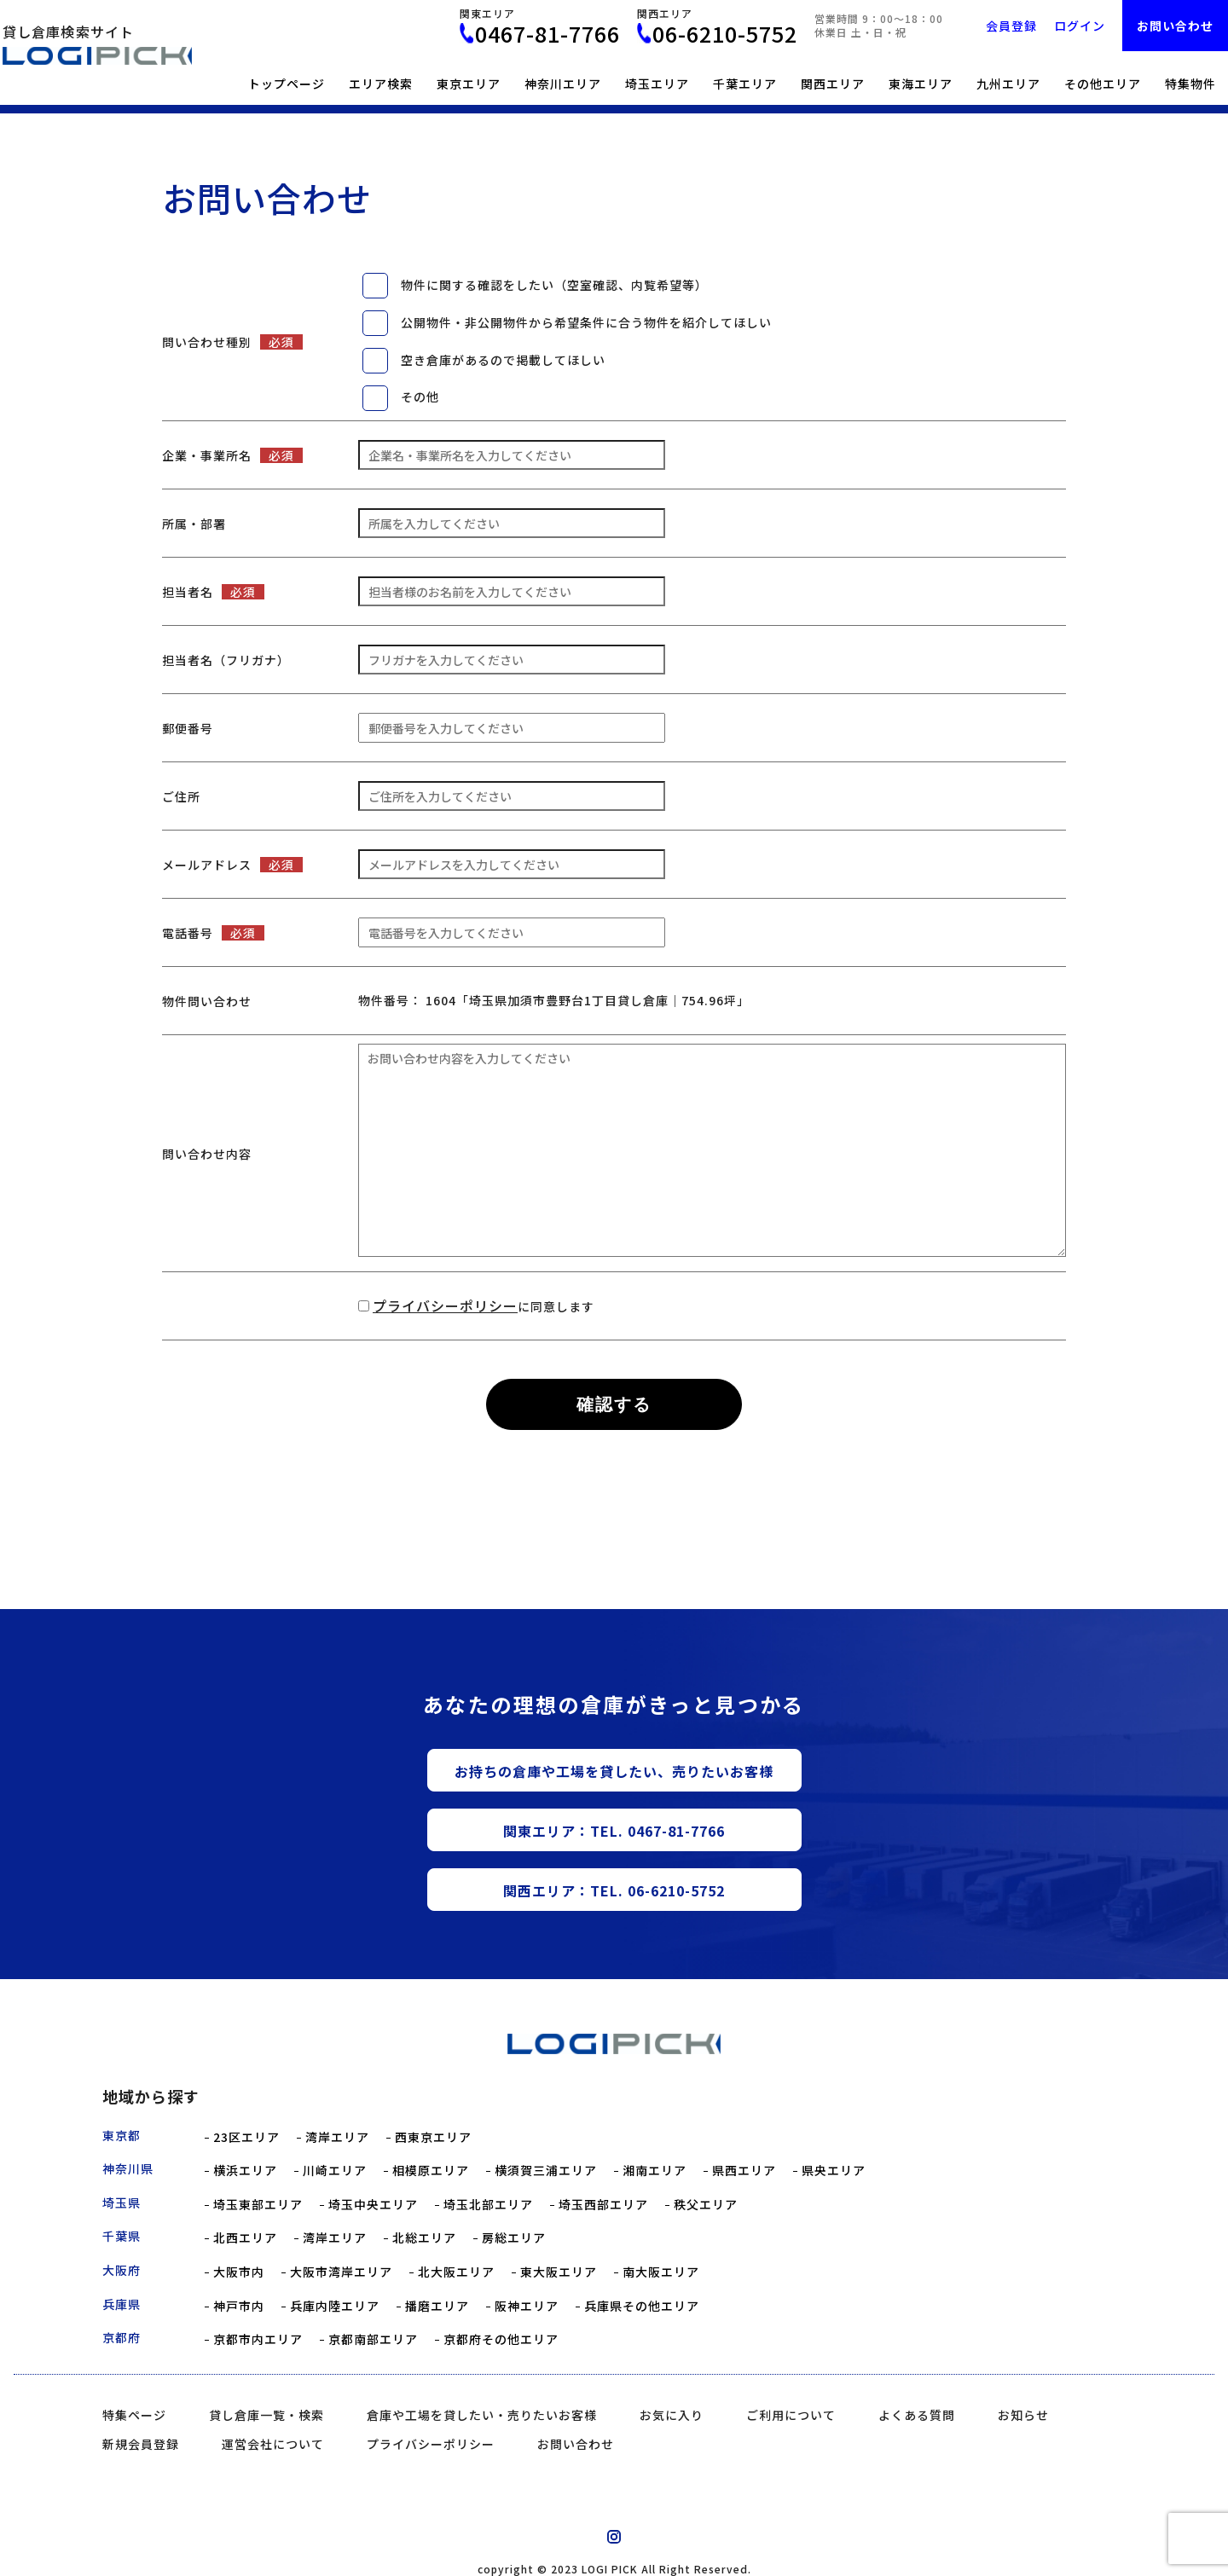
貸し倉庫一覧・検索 (266, 2414)
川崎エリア (335, 2170)
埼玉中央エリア (373, 2205)
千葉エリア (745, 83)
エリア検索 (381, 83)
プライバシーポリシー (445, 1305)
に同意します (483, 1306)
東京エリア (469, 83)
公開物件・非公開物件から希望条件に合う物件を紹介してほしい (586, 322)
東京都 (121, 2135)
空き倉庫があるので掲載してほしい (503, 359)
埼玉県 (121, 2202)
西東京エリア (433, 2137)
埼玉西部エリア (603, 2205)
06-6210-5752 (724, 33)
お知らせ (1023, 2414)
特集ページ (134, 2414)
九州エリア (1008, 83)
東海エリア (921, 83)
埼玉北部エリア (488, 2205)
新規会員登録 (140, 2443)
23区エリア (246, 2137)
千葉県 (121, 2236)
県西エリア (744, 2170)
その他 (420, 396)
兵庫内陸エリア (334, 2306)
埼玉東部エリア (258, 2205)
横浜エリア (245, 2170)
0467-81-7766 (547, 33)
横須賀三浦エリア (546, 2170)
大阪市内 (238, 2272)
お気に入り (672, 2414)
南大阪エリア (661, 2272)
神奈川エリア (562, 83)
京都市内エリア (258, 2339)
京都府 (121, 2337)
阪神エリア (527, 2306)
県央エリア (834, 2170)
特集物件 (1190, 83)
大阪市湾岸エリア (341, 2272)
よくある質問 (916, 2414)
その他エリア (1102, 83)
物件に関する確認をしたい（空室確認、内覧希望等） (554, 284)
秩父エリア (706, 2205)
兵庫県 (121, 2304)
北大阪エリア (456, 2272)
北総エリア (424, 2238)
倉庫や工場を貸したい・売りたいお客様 (482, 2414)
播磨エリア (437, 2306)
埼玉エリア (657, 83)
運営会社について (273, 2443)
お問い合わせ (1175, 25)
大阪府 (121, 2270)
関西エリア (833, 83)
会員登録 (1011, 25)
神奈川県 (128, 2168)
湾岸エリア (337, 2137)
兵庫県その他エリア (641, 2306)
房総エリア (514, 2238)
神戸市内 (238, 2306)
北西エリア (245, 2238)
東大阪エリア (558, 2272)
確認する (614, 1404)
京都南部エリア (373, 2339)
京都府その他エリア (501, 2339)
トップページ (286, 83)
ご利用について (791, 2414)
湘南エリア (654, 2170)
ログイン (1079, 25)
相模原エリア (430, 2170)
